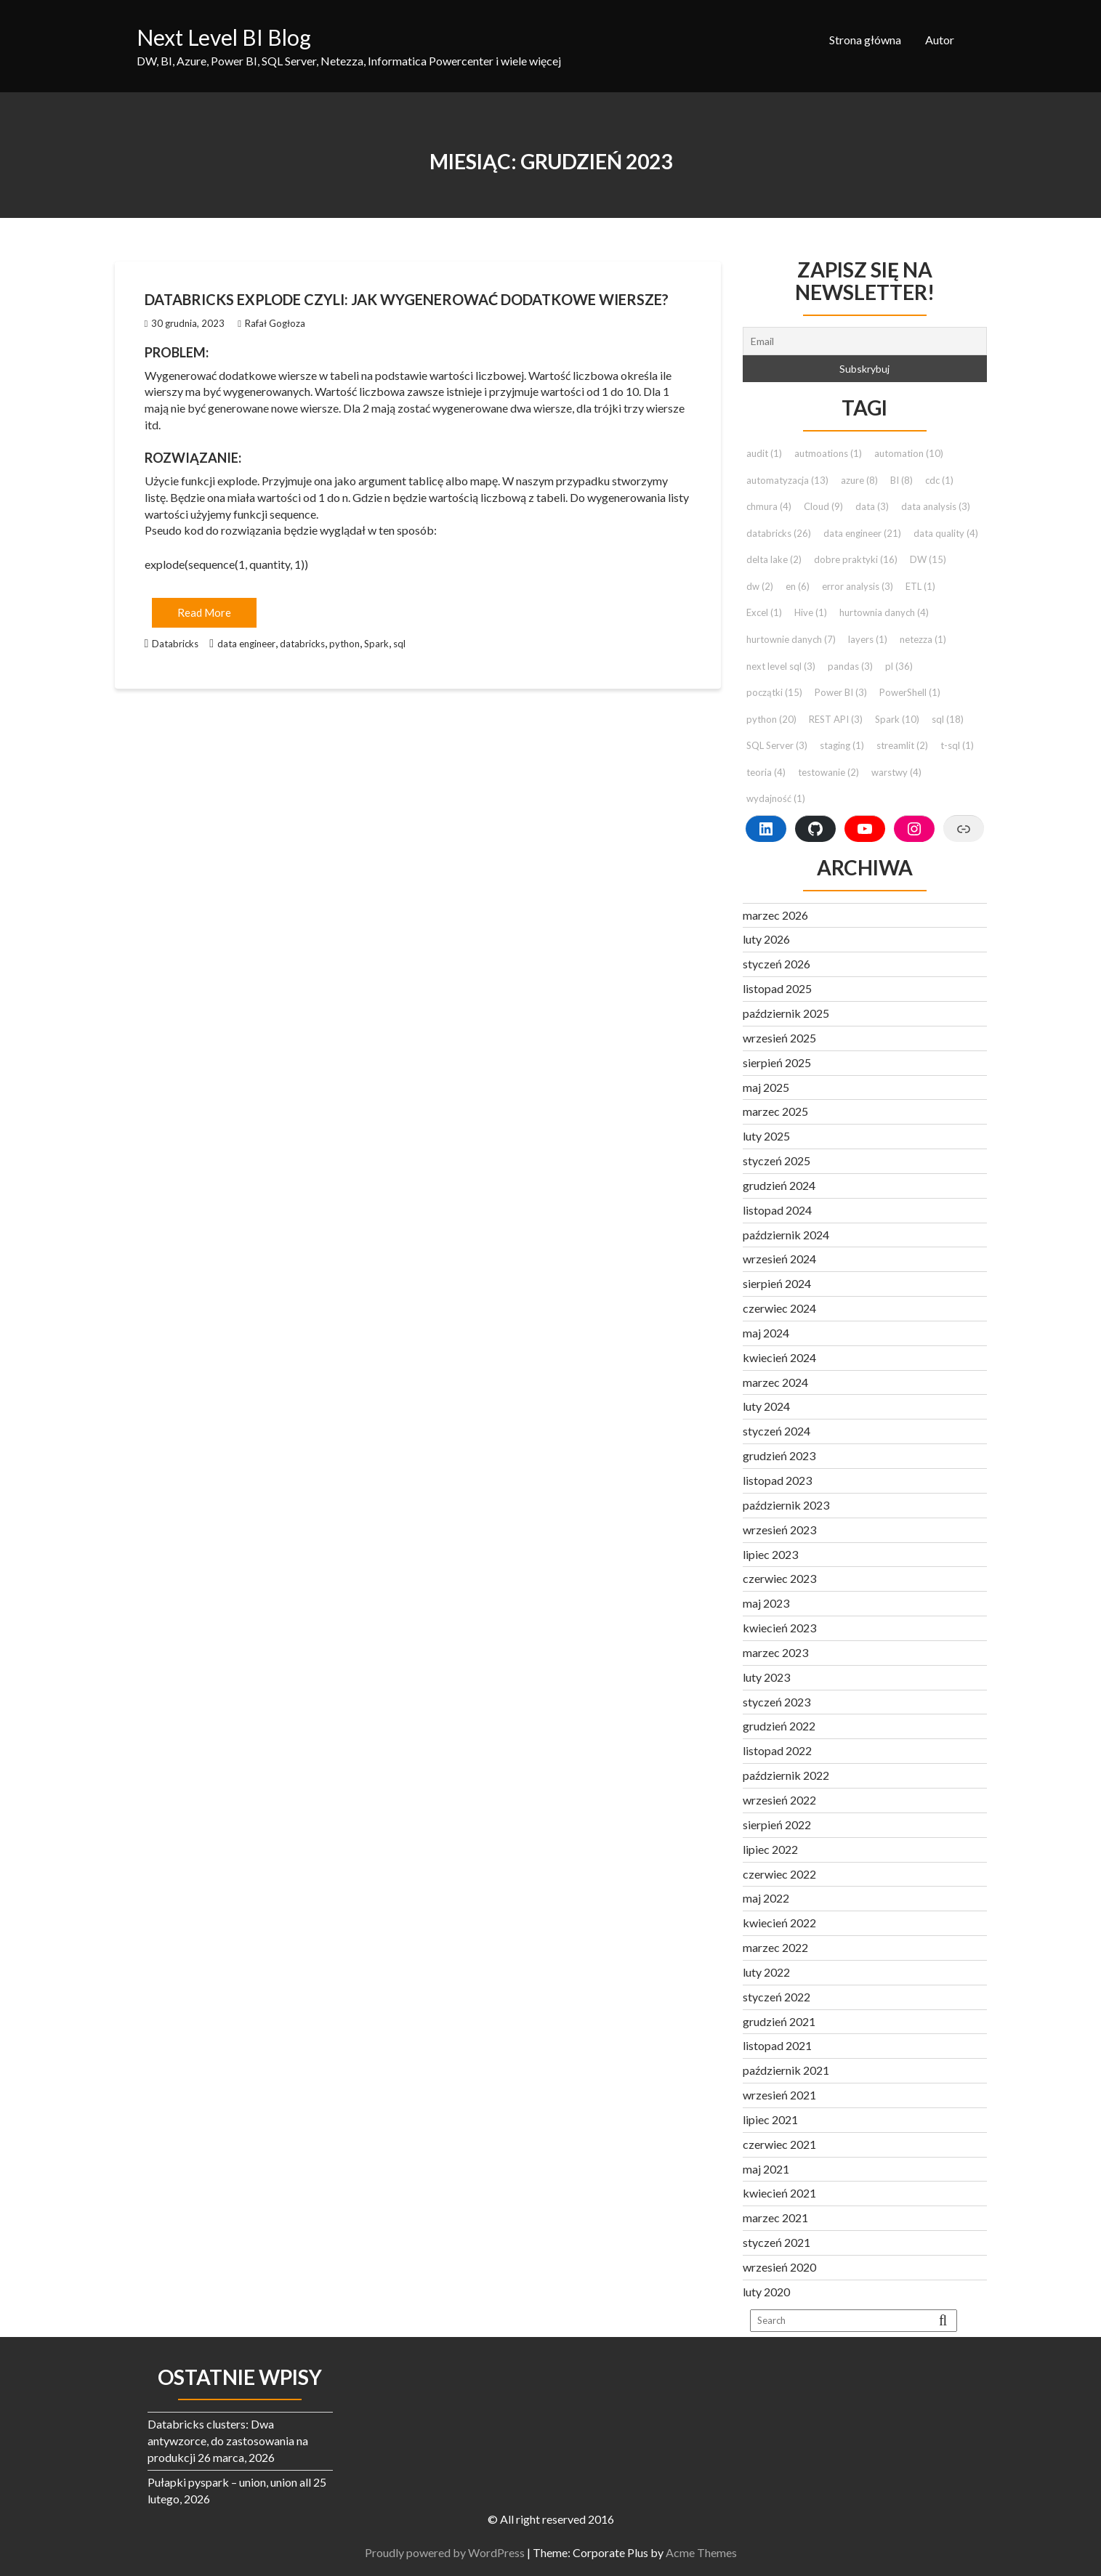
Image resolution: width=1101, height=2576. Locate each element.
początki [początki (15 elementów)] (774, 692)
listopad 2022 (777, 1750)
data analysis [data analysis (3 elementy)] (935, 506)
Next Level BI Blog (224, 37)
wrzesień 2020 (779, 2267)
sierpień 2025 (777, 1062)
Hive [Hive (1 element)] (810, 612)
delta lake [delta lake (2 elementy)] (774, 559)
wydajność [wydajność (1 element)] (775, 798)
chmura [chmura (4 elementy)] (768, 506)
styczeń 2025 (776, 1160)
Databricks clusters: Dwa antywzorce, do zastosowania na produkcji (228, 2440)
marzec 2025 (775, 1111)
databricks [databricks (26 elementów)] (778, 533)
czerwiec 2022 (779, 1874)
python (344, 643)
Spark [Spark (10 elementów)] (897, 719)
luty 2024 (766, 1406)
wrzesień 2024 (779, 1258)
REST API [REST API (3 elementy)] (836, 719)
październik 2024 (786, 1235)
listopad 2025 (777, 988)
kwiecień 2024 (779, 1357)
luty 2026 (766, 939)
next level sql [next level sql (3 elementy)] (780, 666)
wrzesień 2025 (779, 1038)
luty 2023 (766, 1677)
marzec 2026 (775, 915)
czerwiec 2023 (779, 1578)
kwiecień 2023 (779, 1628)
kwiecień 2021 (779, 2193)
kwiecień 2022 (779, 1922)
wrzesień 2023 (779, 1529)
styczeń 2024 (776, 1431)
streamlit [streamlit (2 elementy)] (902, 745)
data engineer (246, 643)
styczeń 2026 (776, 964)
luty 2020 (766, 2291)
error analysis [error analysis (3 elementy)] (857, 586)
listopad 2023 (777, 1480)
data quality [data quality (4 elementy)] (946, 533)
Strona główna (865, 39)
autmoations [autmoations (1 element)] (828, 453)
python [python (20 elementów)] (771, 719)
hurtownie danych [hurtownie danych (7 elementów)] (791, 639)
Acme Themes (712, 2552)
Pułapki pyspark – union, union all (229, 2482)
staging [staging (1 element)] (842, 745)
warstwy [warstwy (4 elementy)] (896, 772)
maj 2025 (766, 1087)
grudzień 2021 (779, 2021)
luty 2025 (766, 1136)
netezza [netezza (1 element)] (923, 639)
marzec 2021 (775, 2217)
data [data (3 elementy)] (872, 506)
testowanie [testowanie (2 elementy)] (828, 772)
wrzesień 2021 (779, 2095)
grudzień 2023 (779, 1455)
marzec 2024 (775, 1382)
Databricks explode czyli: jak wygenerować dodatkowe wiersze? (407, 299)
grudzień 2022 (779, 1726)
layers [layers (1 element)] (867, 639)
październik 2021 (786, 2070)
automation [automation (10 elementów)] (908, 453)
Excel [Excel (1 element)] (764, 612)
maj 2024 (766, 1333)
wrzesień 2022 (779, 1800)
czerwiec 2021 (779, 2144)
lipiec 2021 (770, 2119)
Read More (204, 612)
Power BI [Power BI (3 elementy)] (841, 692)
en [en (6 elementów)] (798, 586)
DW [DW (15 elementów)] (928, 559)
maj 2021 (766, 2169)
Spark (376, 643)
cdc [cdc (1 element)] (939, 480)
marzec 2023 (775, 1652)
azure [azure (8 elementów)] (859, 480)
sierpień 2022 (777, 1824)
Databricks (175, 643)
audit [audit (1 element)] (764, 453)
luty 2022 (766, 1972)
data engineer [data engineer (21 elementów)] (862, 533)
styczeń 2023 (776, 1702)
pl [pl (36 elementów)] (899, 666)
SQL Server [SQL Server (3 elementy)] (776, 745)
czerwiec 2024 (779, 1308)
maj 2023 (766, 1603)
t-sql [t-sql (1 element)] (957, 745)
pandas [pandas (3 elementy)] (850, 666)
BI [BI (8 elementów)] (901, 480)
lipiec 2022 (770, 1849)
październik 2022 (786, 1775)
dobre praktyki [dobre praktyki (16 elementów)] (856, 559)
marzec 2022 (775, 1947)
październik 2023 (786, 1505)
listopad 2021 (777, 2045)
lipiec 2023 (770, 1554)
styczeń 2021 (776, 2242)
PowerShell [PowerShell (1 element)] (909, 692)
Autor (939, 39)
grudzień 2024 (779, 1185)
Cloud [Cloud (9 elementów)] (823, 506)
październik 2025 (786, 1013)
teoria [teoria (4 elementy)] (766, 772)
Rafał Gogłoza (271, 323)
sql (399, 643)
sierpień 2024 (777, 1283)
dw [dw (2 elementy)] (759, 586)
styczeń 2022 (776, 1997)
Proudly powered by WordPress (456, 2552)
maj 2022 (766, 1898)
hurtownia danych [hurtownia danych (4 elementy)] (884, 612)
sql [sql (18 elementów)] (948, 719)
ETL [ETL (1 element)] (920, 586)
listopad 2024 (777, 1210)
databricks (302, 643)
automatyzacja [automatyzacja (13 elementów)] (787, 480)
